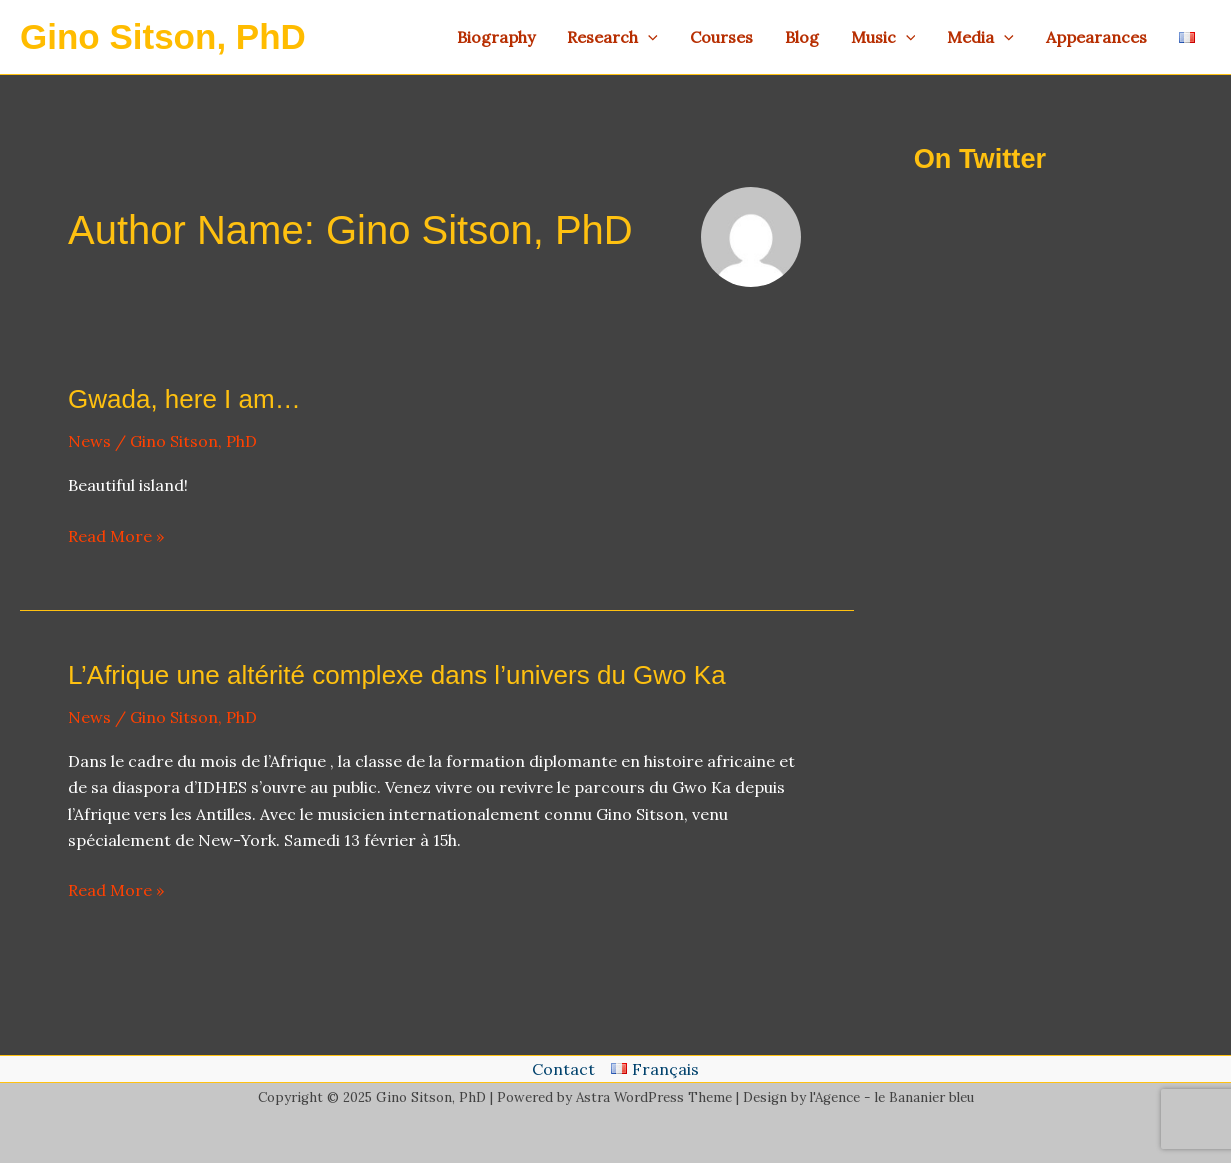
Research (612, 37)
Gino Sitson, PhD (163, 36)
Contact (563, 1069)
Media (980, 37)
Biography (496, 37)
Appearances (1096, 37)
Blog (802, 37)
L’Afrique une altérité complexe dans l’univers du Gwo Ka (397, 675)
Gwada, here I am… (184, 399)
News (89, 441)
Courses (721, 37)
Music (883, 37)
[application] (648, 37)
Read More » (116, 536)
